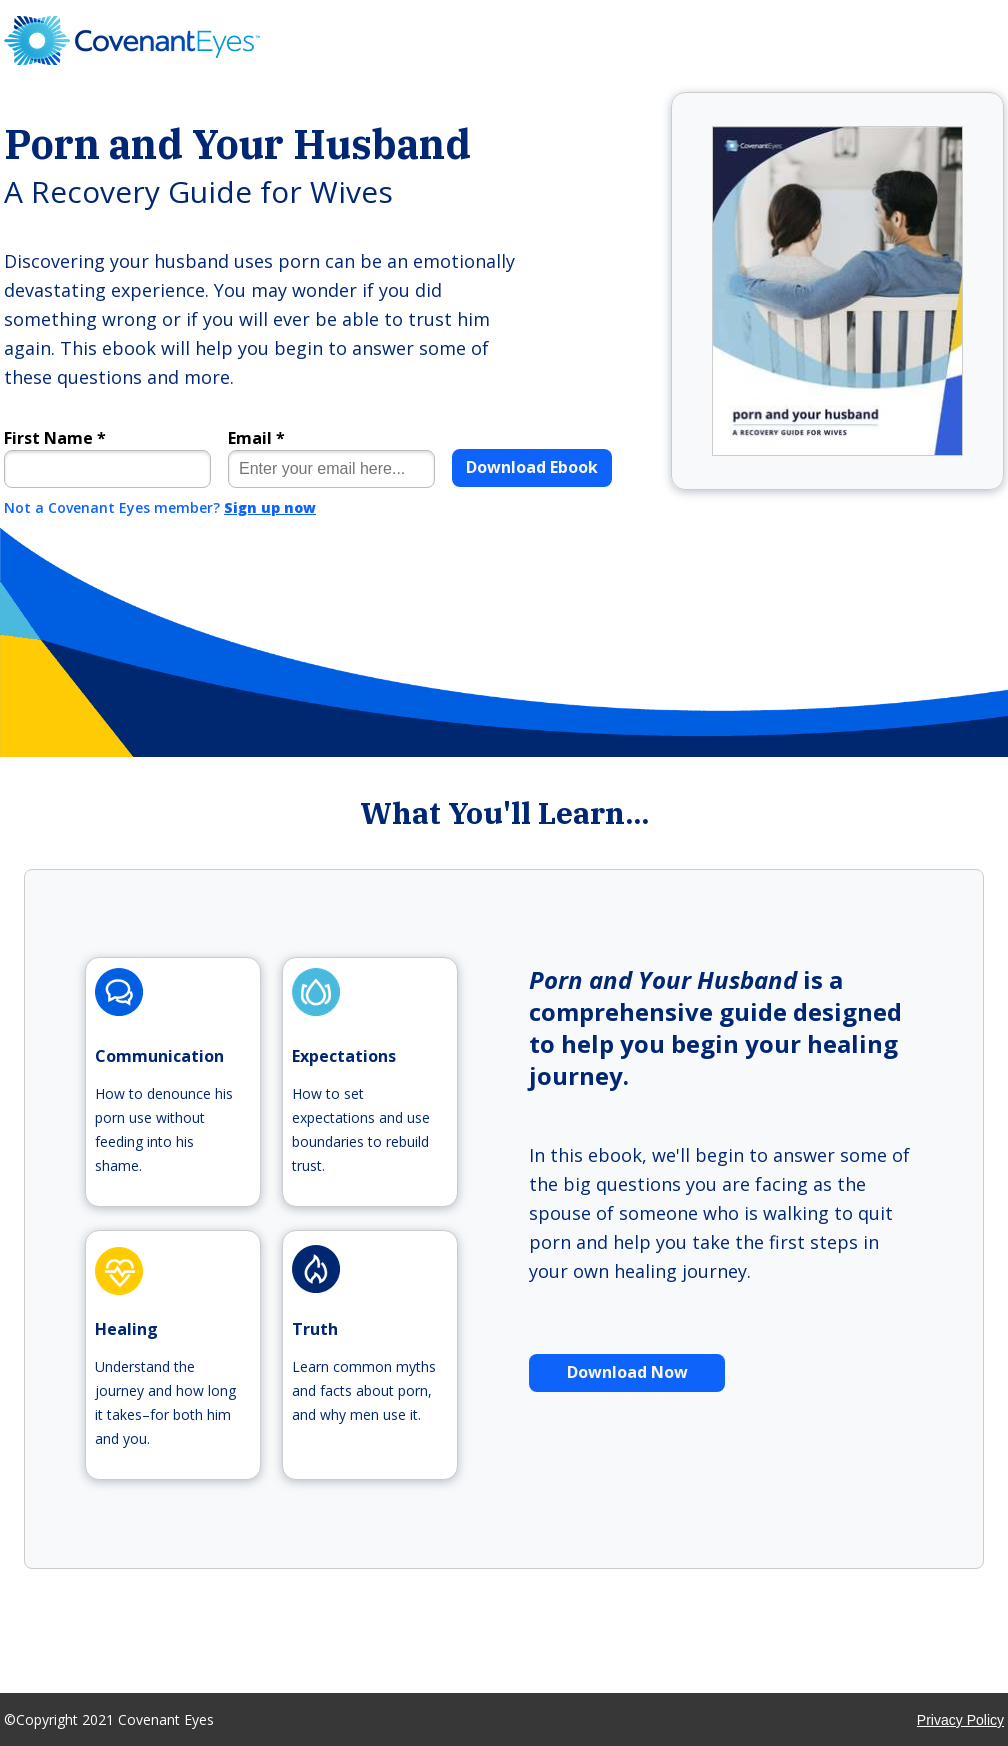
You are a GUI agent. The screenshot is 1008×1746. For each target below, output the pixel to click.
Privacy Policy (960, 1720)
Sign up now (270, 507)
